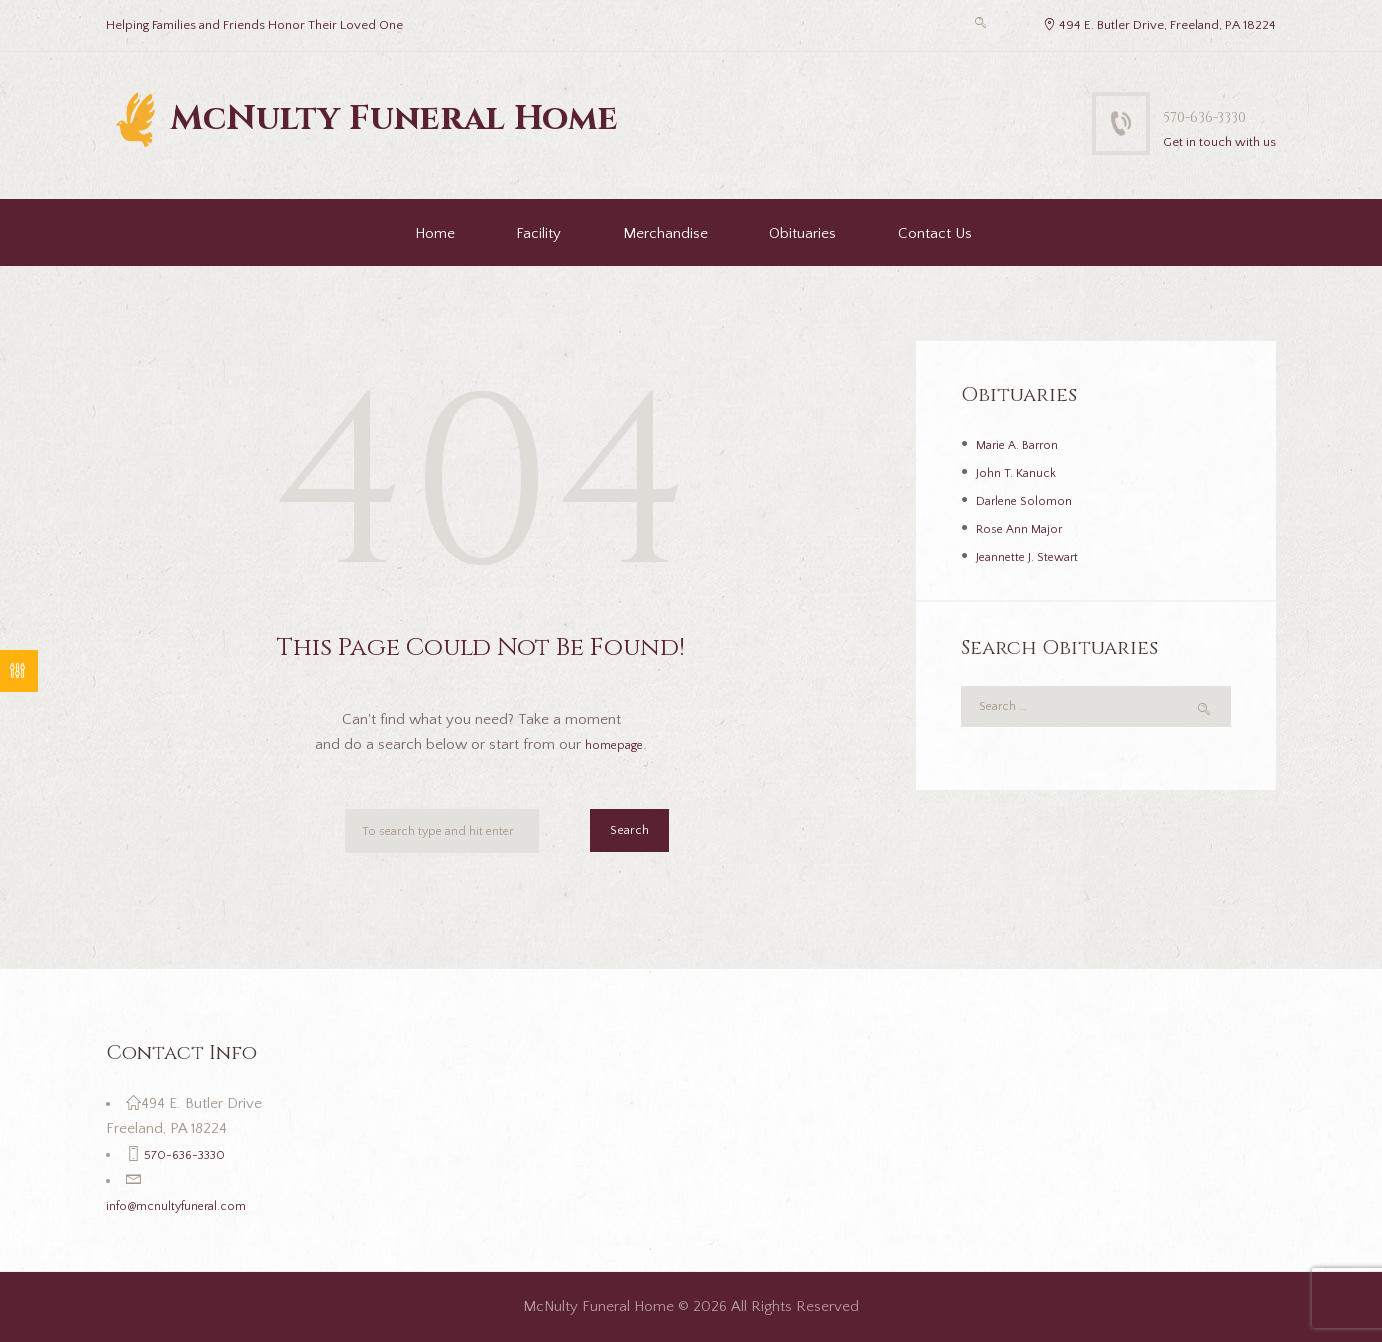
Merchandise (665, 233)
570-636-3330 (1200, 114)
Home (435, 233)
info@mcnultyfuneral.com (190, 1205)
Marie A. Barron (1027, 444)
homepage (614, 744)
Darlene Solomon (1033, 500)
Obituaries (802, 233)
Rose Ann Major (1029, 528)
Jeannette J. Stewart (1040, 556)
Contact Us (935, 233)
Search (623, 834)
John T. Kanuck (1024, 472)
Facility (538, 233)
